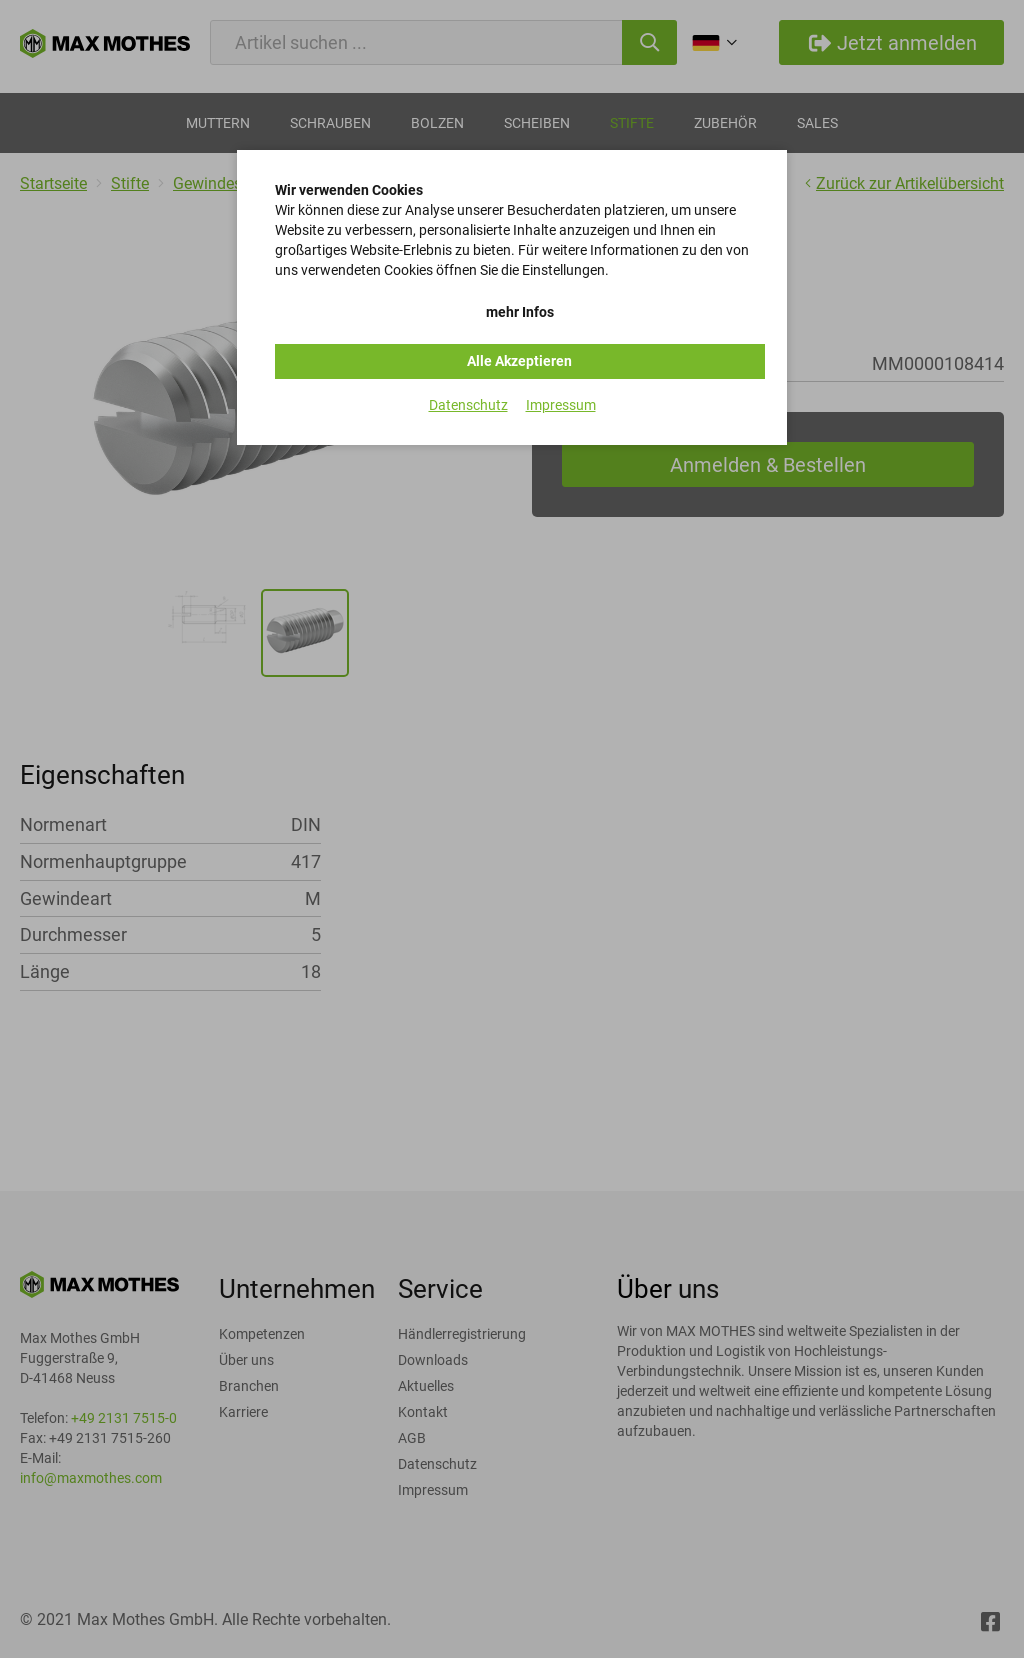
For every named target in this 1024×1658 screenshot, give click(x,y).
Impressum (561, 405)
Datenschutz (468, 405)
